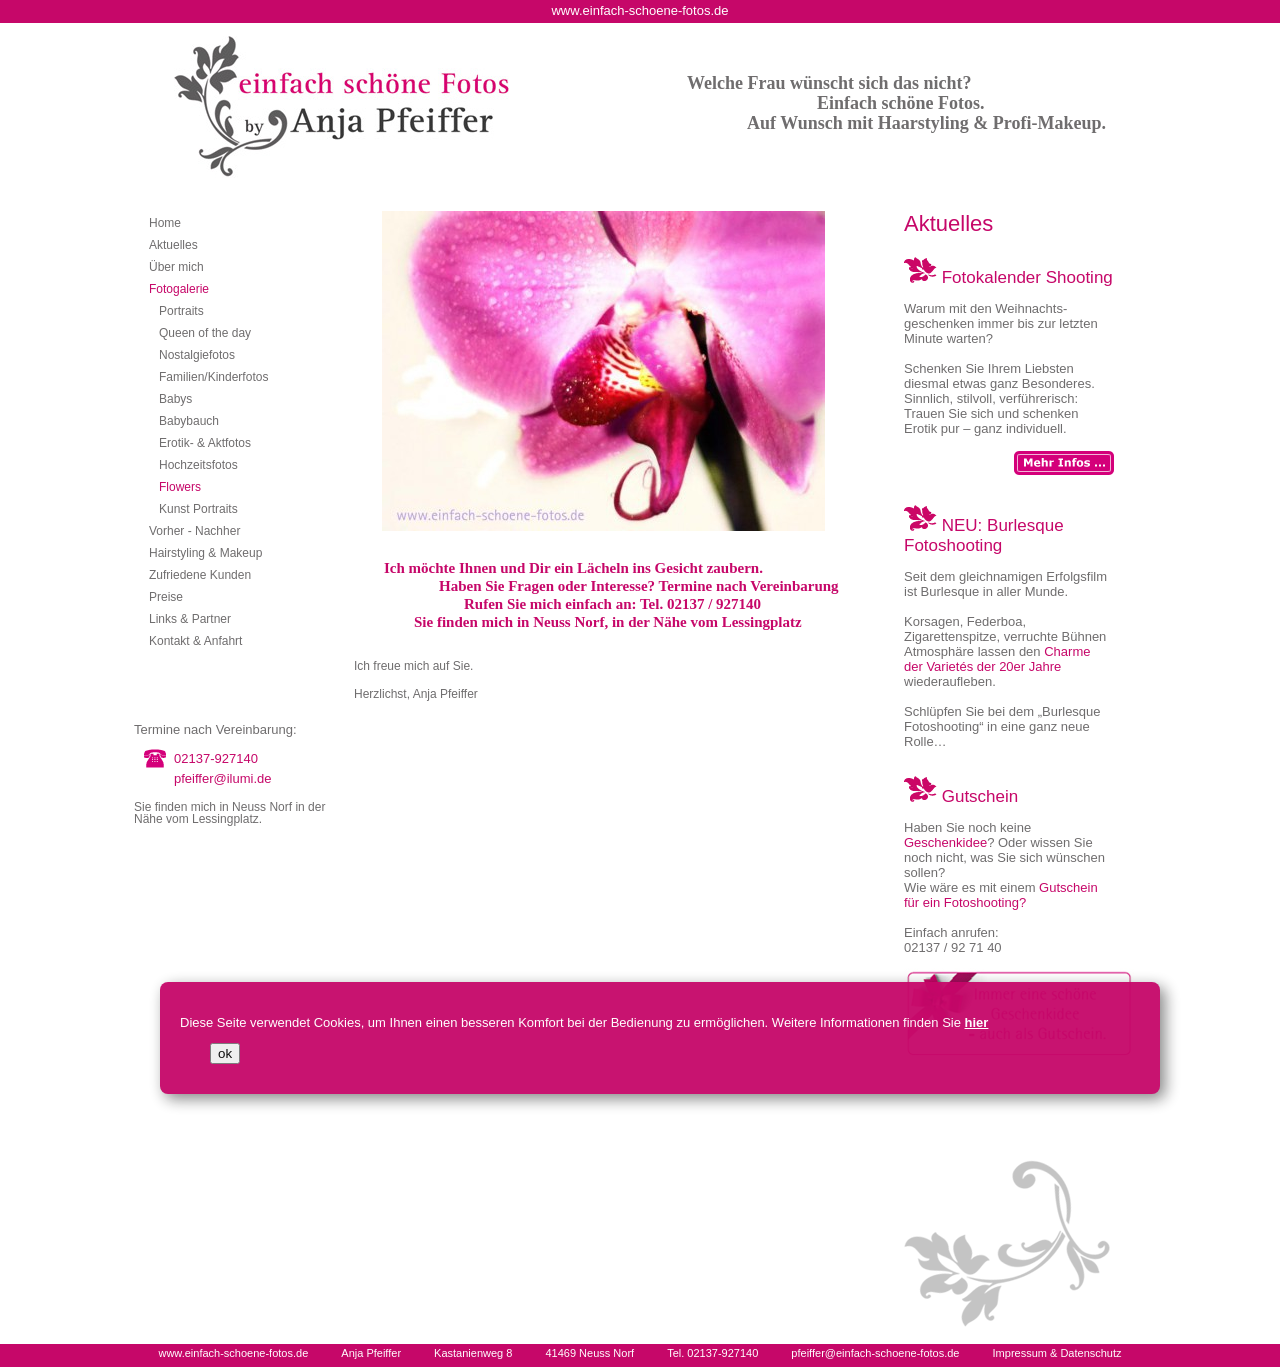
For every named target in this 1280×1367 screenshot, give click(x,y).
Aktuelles (173, 245)
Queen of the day (205, 333)
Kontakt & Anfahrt (195, 641)
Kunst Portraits (198, 509)
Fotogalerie (179, 289)
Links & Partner (190, 619)
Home (165, 223)
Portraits (181, 311)
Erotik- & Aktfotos (205, 443)
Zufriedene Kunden (200, 575)
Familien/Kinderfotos (213, 377)
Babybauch (189, 421)
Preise (166, 597)
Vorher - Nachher (194, 531)
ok (225, 1053)
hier (977, 1022)
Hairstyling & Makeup (205, 553)
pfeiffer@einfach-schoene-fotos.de (875, 1353)
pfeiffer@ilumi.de (223, 778)
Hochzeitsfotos (198, 465)
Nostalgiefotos (197, 355)
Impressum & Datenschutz (1057, 1353)
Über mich (176, 267)
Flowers (180, 487)
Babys (175, 399)
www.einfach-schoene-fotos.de (233, 1353)
